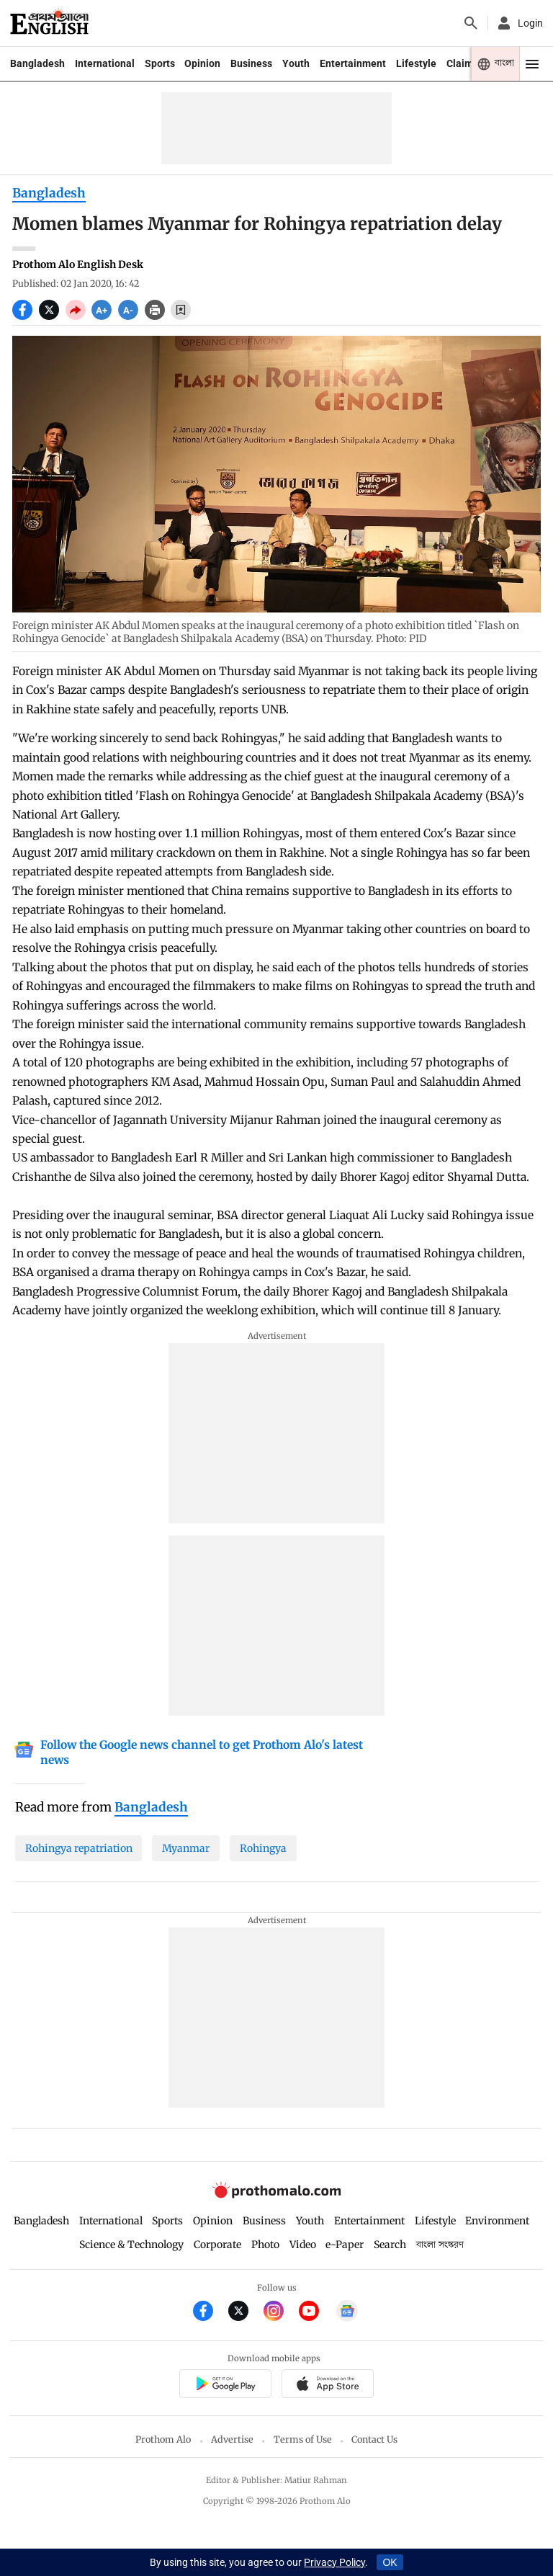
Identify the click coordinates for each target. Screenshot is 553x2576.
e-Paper (344, 2244)
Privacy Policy (334, 2562)
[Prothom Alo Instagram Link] (281, 2313)
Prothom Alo (163, 2439)
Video (302, 2244)
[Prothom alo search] (471, 23)
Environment (497, 2220)
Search (390, 2244)
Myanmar (186, 1848)
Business (251, 63)
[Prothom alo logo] (276, 2195)
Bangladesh (37, 63)
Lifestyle (416, 63)
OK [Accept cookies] (389, 2562)
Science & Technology (131, 2244)
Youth (296, 63)
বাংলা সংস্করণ (440, 2245)
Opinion (202, 63)
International (105, 63)
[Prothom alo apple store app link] (327, 2385)
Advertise (232, 2439)
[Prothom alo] (49, 23)
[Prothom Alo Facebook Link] (210, 2313)
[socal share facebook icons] (25, 316)
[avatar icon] (519, 23)
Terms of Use (303, 2439)
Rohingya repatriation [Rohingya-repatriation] (78, 1848)
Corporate (217, 2244)
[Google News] (203, 1753)
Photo (265, 2244)
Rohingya (263, 1848)
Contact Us (374, 2439)
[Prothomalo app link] (225, 2385)
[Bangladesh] (151, 1808)
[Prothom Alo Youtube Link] (316, 2313)
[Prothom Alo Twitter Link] (246, 2313)
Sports (160, 63)
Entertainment (353, 63)
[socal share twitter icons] (52, 316)
